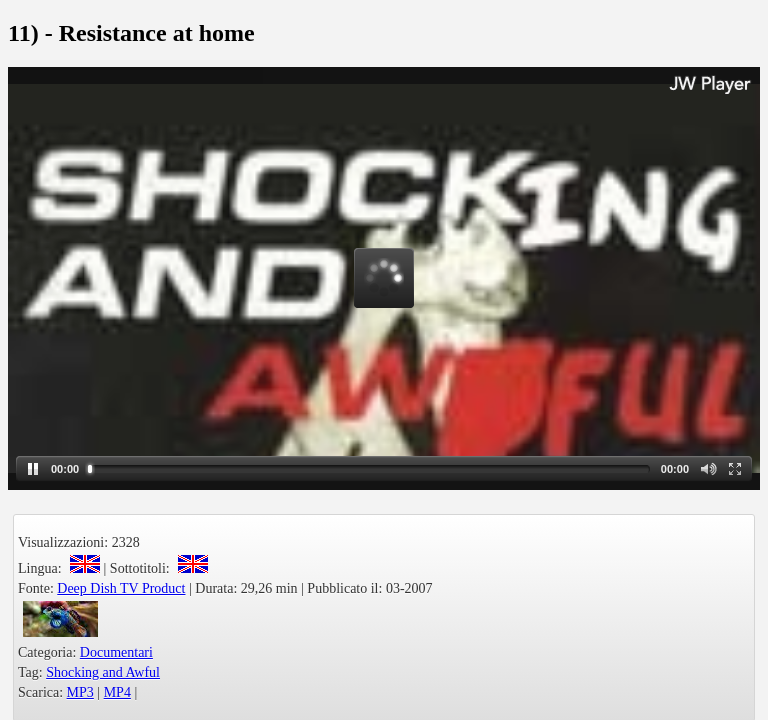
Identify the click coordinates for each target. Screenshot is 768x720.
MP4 (117, 692)
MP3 (80, 692)
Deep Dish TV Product (121, 588)
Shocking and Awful (103, 672)
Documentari (116, 652)
